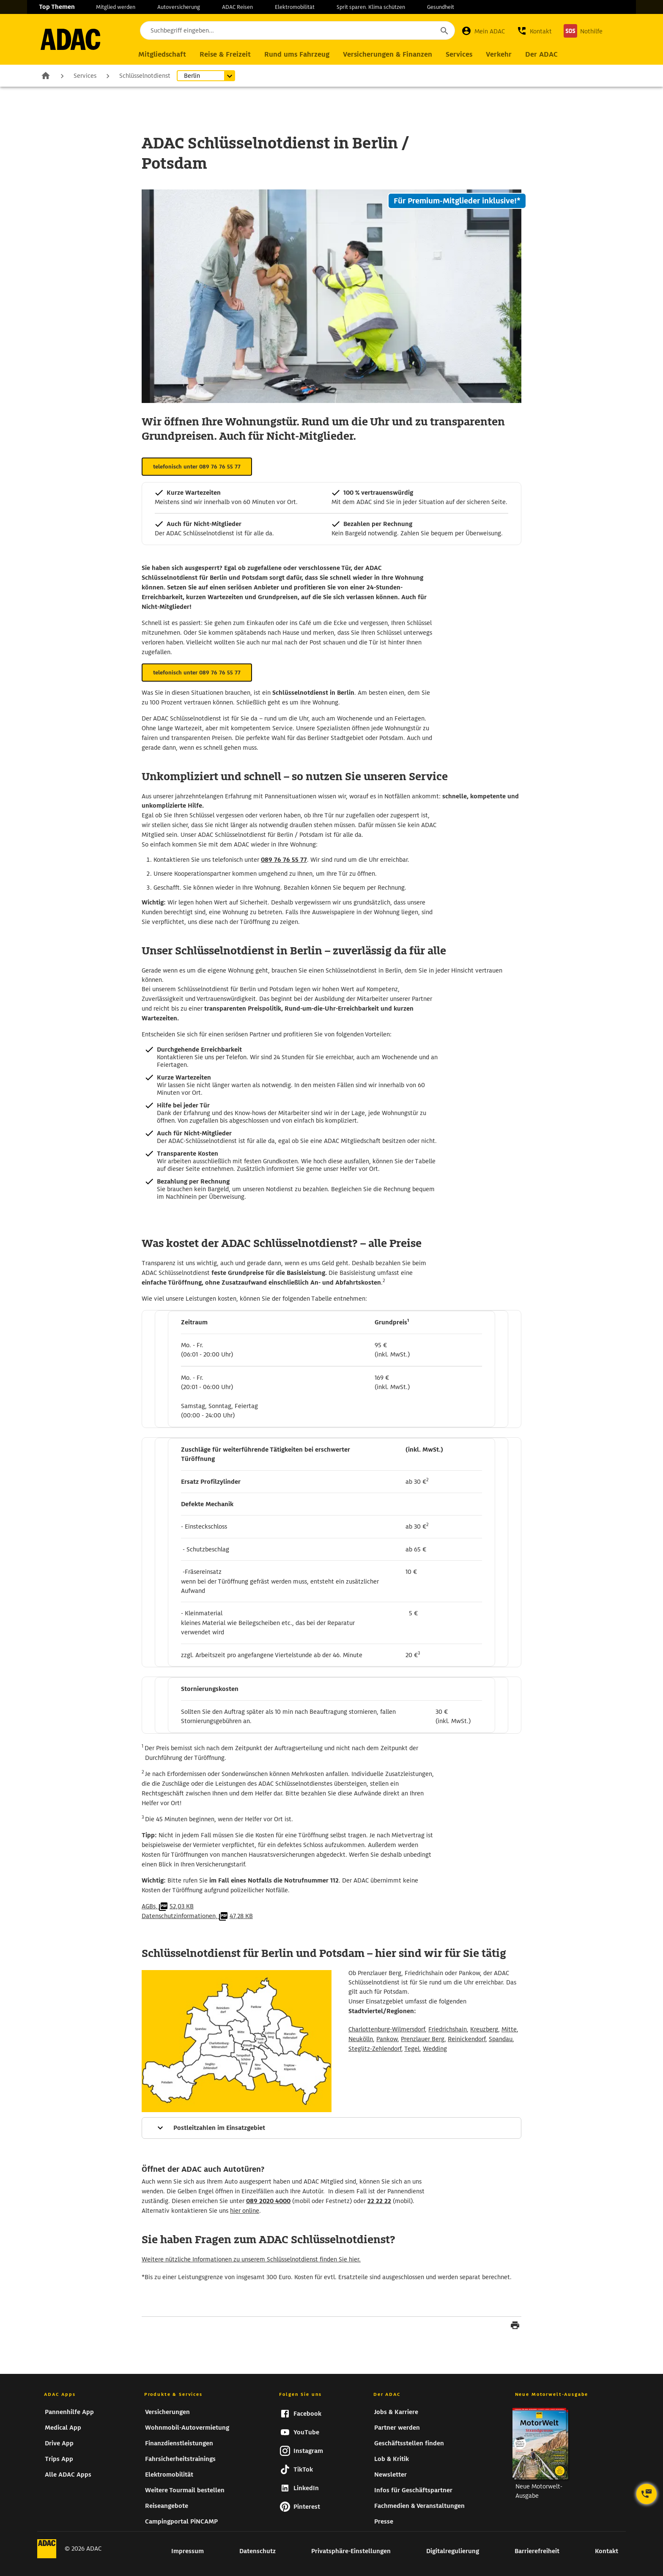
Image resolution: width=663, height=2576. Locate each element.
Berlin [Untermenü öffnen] (192, 75)
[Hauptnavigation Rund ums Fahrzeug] (296, 54)
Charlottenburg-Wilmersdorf (386, 2029)
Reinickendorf (466, 2039)
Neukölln (360, 2039)
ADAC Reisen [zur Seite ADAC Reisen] (237, 7)
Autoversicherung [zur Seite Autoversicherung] (178, 7)
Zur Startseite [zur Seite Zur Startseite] (46, 75)
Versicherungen (167, 2412)
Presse (383, 2521)
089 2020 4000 (268, 2201)
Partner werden (397, 2427)
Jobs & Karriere (396, 2412)
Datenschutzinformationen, (197, 1916)
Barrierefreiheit (537, 2551)
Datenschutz (257, 2551)
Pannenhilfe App (69, 2412)
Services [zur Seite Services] (85, 75)
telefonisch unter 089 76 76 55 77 (197, 466)
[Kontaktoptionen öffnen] (646, 2494)
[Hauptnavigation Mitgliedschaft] (162, 54)
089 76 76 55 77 (284, 859)
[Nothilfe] (583, 31)
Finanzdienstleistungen (179, 2443)
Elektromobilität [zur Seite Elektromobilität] (295, 7)
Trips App (59, 2459)
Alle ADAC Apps (68, 2474)
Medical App (63, 2427)
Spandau (500, 2039)
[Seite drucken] (515, 2326)
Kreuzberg (484, 2029)
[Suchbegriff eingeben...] (297, 30)
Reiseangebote (166, 2506)
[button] (534, 31)
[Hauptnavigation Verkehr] (499, 54)
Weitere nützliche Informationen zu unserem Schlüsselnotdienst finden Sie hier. (251, 2259)
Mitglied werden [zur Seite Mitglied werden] (115, 7)
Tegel (411, 2049)
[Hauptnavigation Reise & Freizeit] (225, 54)
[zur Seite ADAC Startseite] (70, 39)
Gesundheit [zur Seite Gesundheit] (440, 7)
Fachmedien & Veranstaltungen (419, 2506)
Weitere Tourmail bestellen (185, 2490)
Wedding (435, 2049)
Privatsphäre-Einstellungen (351, 2551)
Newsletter (390, 2474)
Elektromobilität (169, 2474)
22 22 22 (379, 2201)
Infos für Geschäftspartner (413, 2490)
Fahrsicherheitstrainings (180, 2459)
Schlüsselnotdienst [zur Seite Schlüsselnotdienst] (144, 75)
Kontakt (606, 2551)
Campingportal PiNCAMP (181, 2521)
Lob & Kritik (391, 2459)
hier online (244, 2210)
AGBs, (168, 1906)
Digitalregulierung (452, 2551)
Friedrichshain (447, 2029)
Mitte (509, 2029)
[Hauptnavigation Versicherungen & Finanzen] (387, 54)
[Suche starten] (444, 30)
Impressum (187, 2551)
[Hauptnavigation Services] (459, 54)
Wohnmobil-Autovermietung (187, 2427)
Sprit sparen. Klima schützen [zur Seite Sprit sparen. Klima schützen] (371, 7)
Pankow (386, 2039)
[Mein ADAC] (483, 31)
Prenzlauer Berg (422, 2039)
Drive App (59, 2443)
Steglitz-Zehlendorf (374, 2049)
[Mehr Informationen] (331, 2128)
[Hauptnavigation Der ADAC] (541, 54)
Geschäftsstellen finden (409, 2443)
